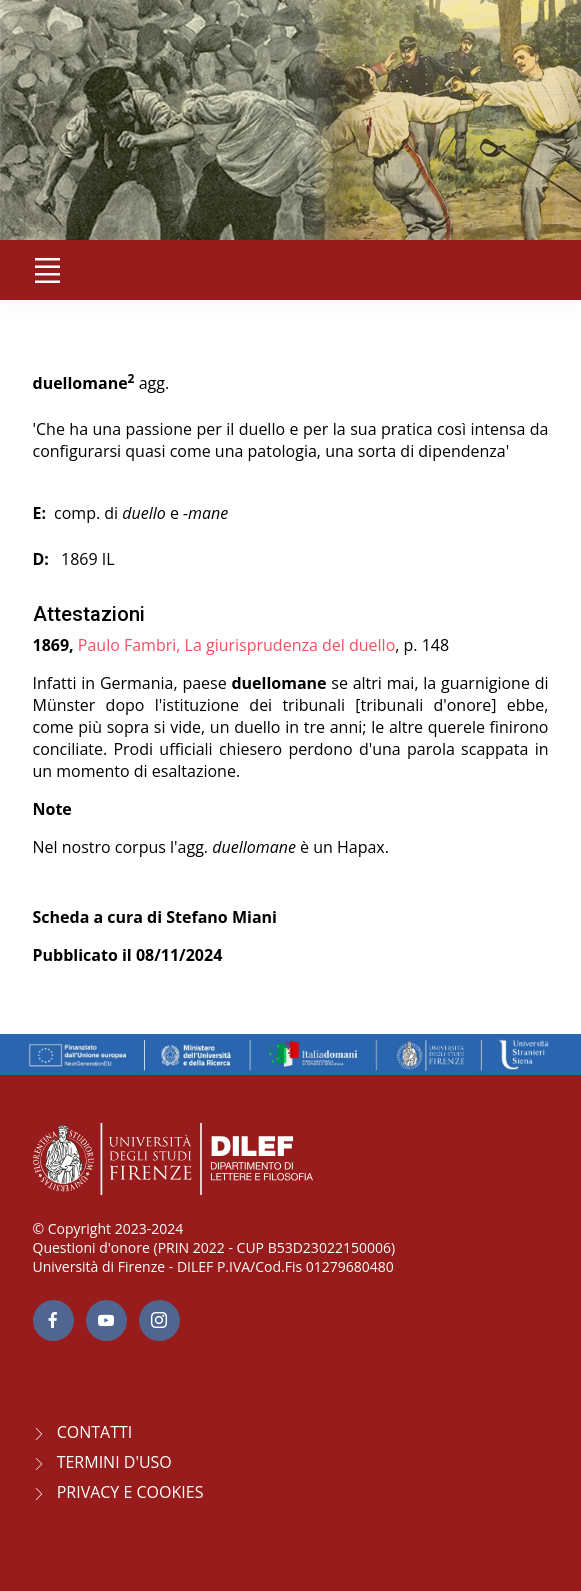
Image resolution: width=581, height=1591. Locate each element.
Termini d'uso (114, 1462)
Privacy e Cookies (130, 1492)
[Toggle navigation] (48, 270)
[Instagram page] (159, 1320)
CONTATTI (95, 1432)
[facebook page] (53, 1320)
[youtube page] (106, 1320)
